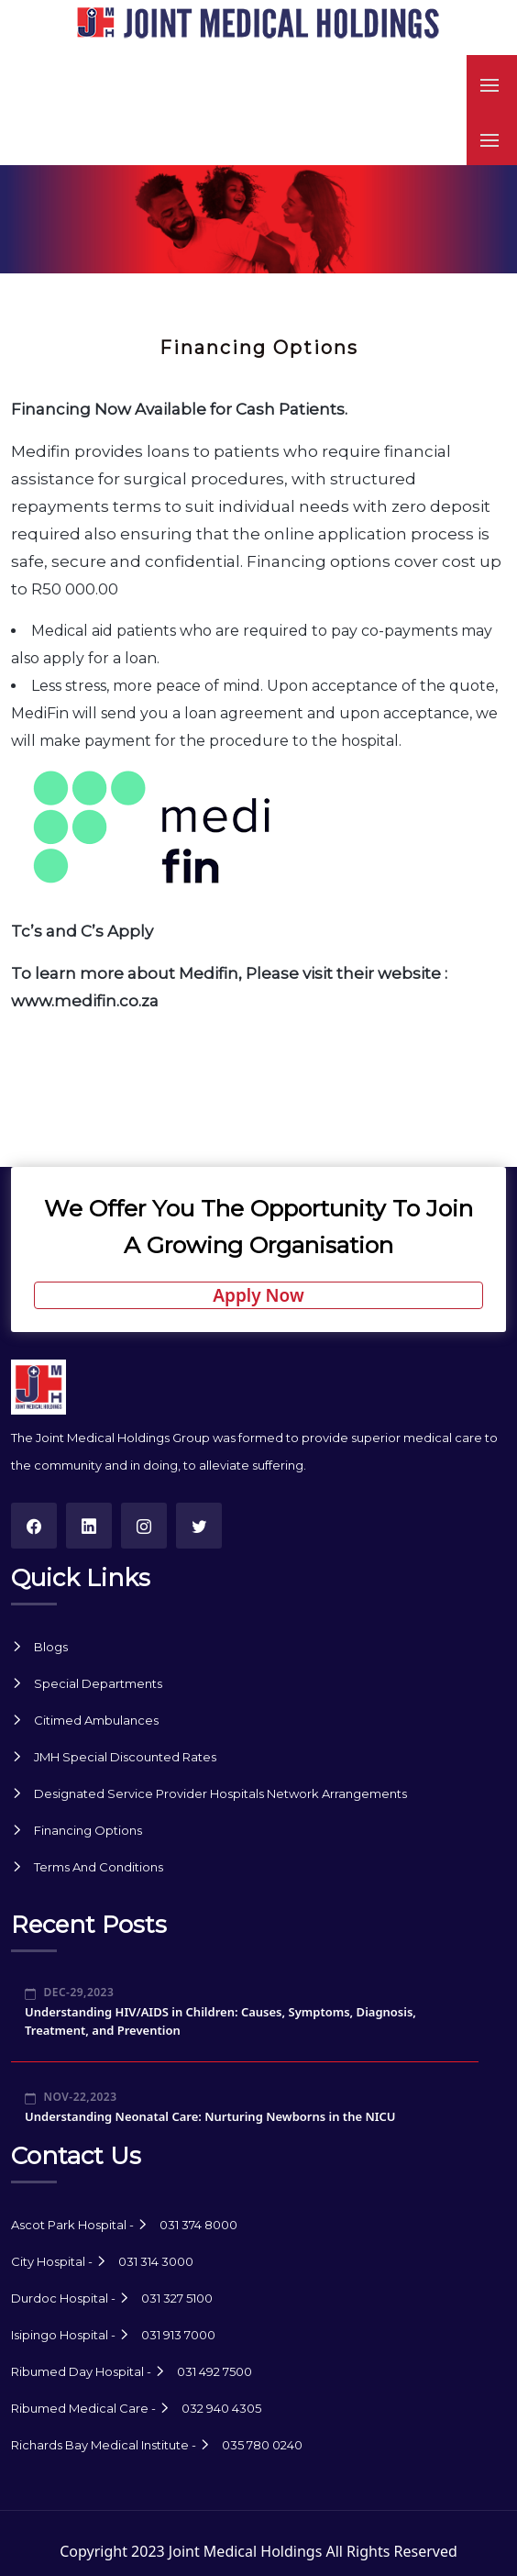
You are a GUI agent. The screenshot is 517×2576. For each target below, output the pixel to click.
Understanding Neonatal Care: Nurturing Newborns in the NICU (210, 2116)
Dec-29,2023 (69, 1992)
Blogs (51, 1646)
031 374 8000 (198, 2224)
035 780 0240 (262, 2444)
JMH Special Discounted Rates (125, 1756)
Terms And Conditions (98, 1867)
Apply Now (258, 1295)
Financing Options (88, 1830)
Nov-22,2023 (71, 2096)
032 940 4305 (221, 2408)
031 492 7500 (214, 2371)
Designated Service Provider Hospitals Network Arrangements (220, 1793)
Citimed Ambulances (96, 1720)
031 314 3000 (155, 2261)
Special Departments (98, 1683)
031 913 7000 (178, 2334)
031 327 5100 (177, 2298)
